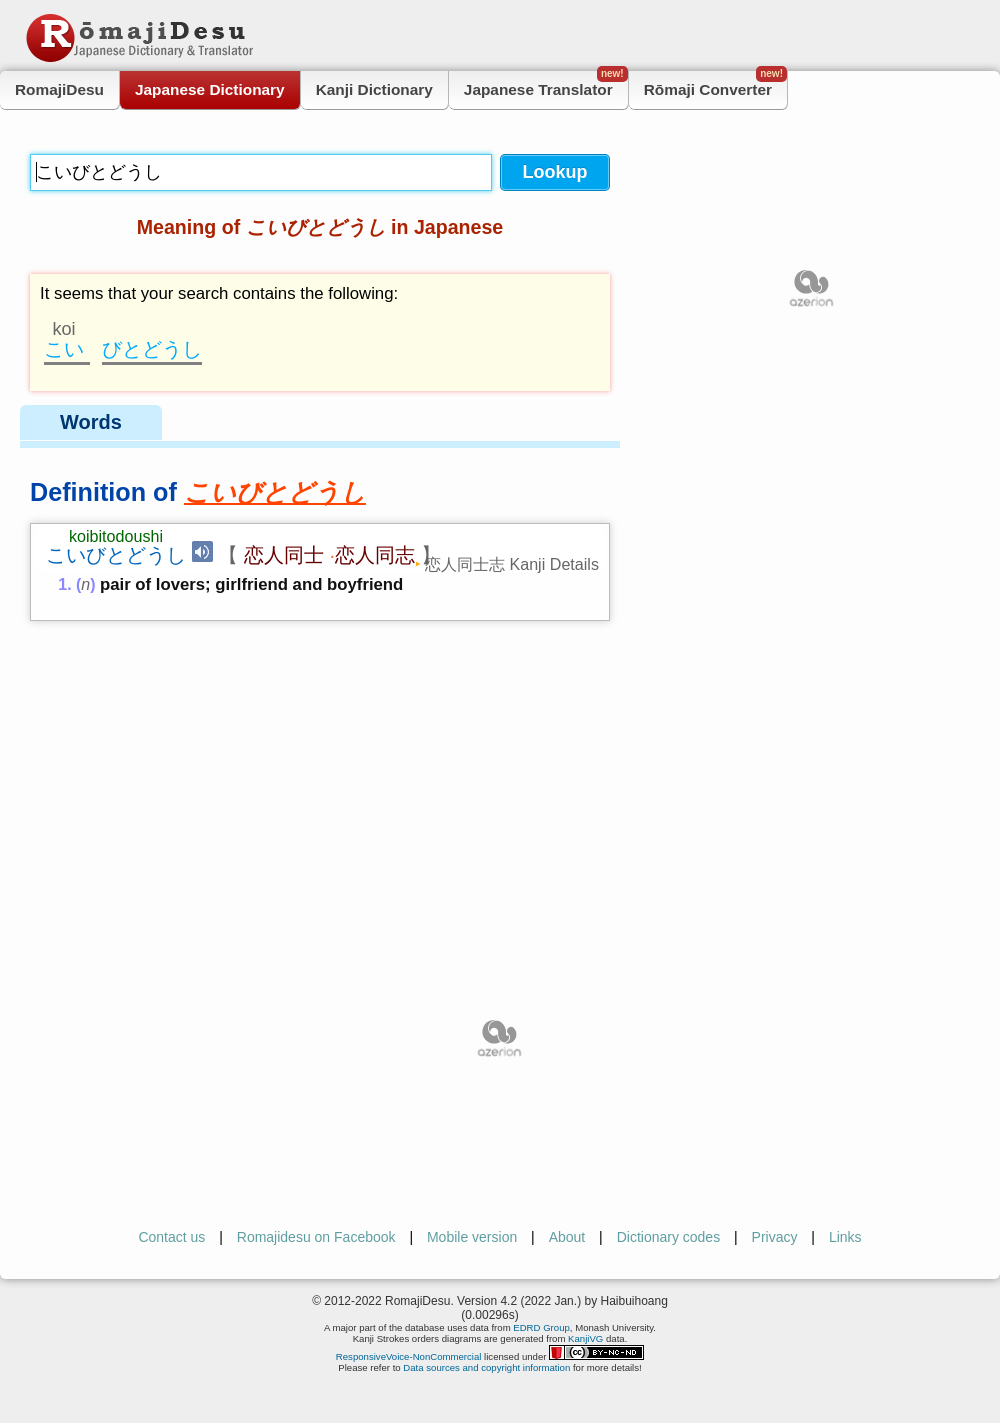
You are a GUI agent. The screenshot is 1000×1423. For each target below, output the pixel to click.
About (567, 1237)
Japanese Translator (546, 84)
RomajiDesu (59, 89)
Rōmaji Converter (715, 84)
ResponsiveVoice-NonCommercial (409, 1356)
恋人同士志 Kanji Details (512, 564)
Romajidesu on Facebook (316, 1237)
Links (845, 1237)
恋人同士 (284, 555)
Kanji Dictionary (374, 89)
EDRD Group (541, 1327)
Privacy (775, 1237)
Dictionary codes (669, 1237)
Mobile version (472, 1237)
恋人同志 (375, 555)
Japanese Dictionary (210, 89)
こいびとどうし (116, 555)
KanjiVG (585, 1338)
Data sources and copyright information (486, 1367)
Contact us (171, 1237)
